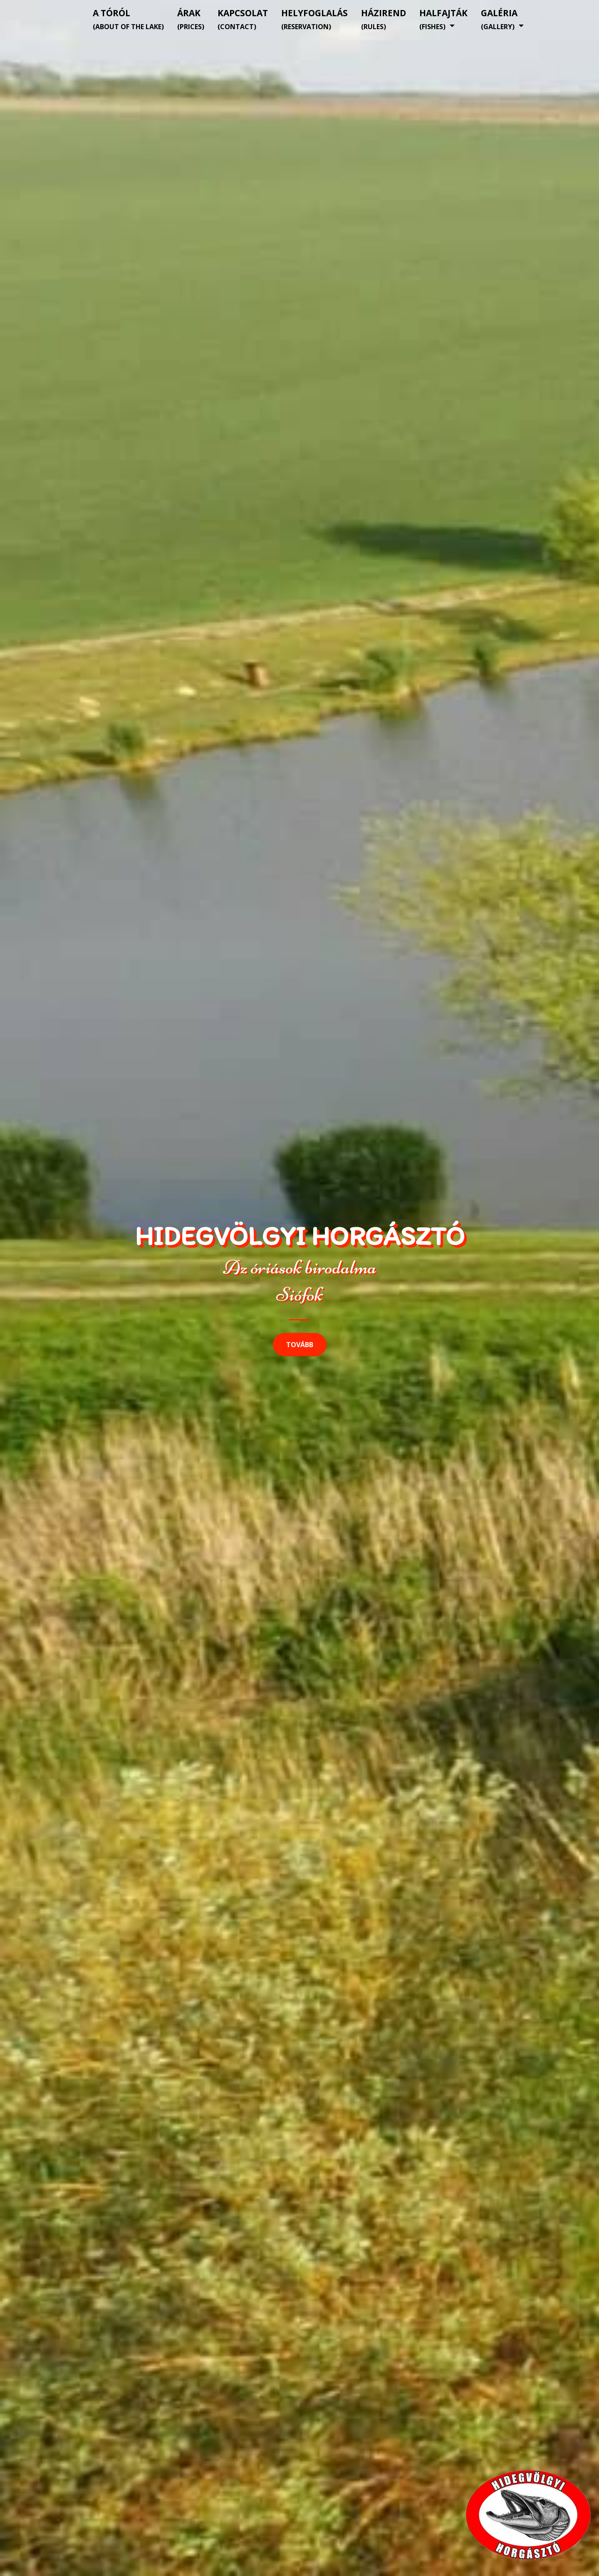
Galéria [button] (499, 19)
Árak (190, 19)
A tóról (128, 19)
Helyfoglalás (314, 19)
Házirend (383, 19)
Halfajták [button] (443, 19)
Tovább (299, 1344)
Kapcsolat (243, 19)
